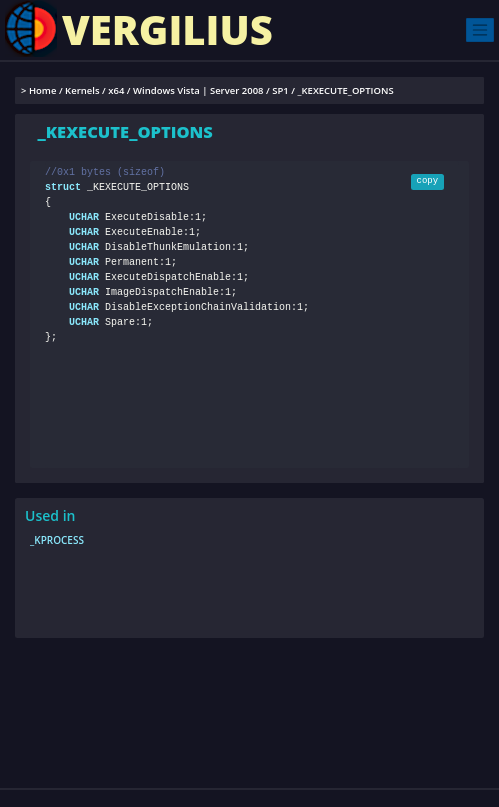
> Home (38, 90)
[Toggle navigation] (480, 29)
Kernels (82, 90)
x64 (116, 90)
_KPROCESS (57, 540)
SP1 (280, 90)
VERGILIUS (139, 28)
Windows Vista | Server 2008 (198, 90)
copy (428, 181)
